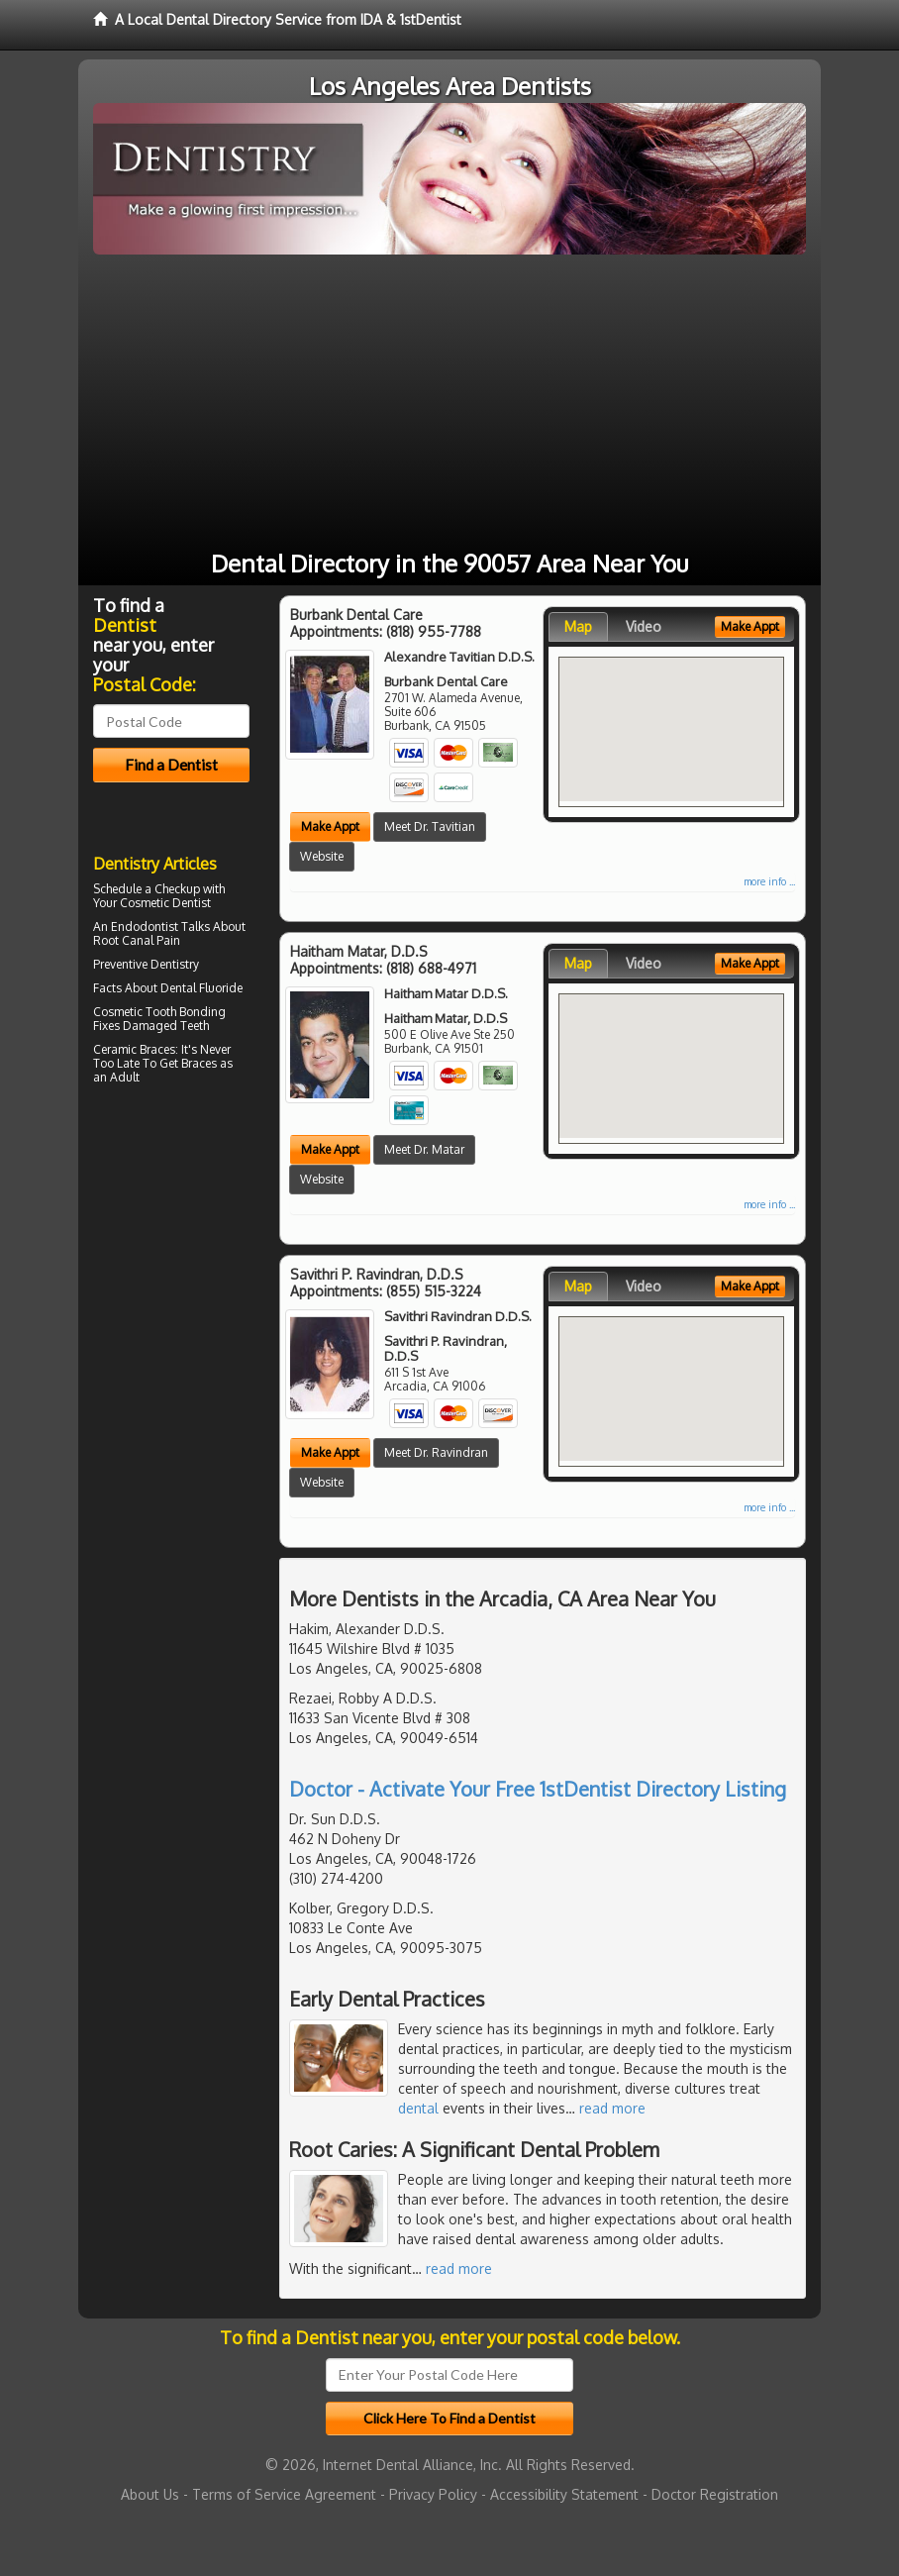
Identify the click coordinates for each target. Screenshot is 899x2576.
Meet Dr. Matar (424, 1149)
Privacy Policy (433, 2494)
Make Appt (330, 826)
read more (612, 2108)
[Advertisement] (449, 403)
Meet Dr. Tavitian (429, 826)
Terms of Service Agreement (284, 2494)
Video (643, 626)
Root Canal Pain (136, 940)
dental (418, 2108)
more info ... (769, 881)
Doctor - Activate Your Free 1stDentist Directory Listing (537, 1789)
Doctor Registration (714, 2494)
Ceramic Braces (134, 1049)
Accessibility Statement (564, 2494)
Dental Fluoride (201, 987)
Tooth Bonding (186, 1011)
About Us (150, 2494)
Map (578, 626)
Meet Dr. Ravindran (436, 1452)
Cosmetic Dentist (165, 902)
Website (322, 856)
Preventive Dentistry (146, 964)
